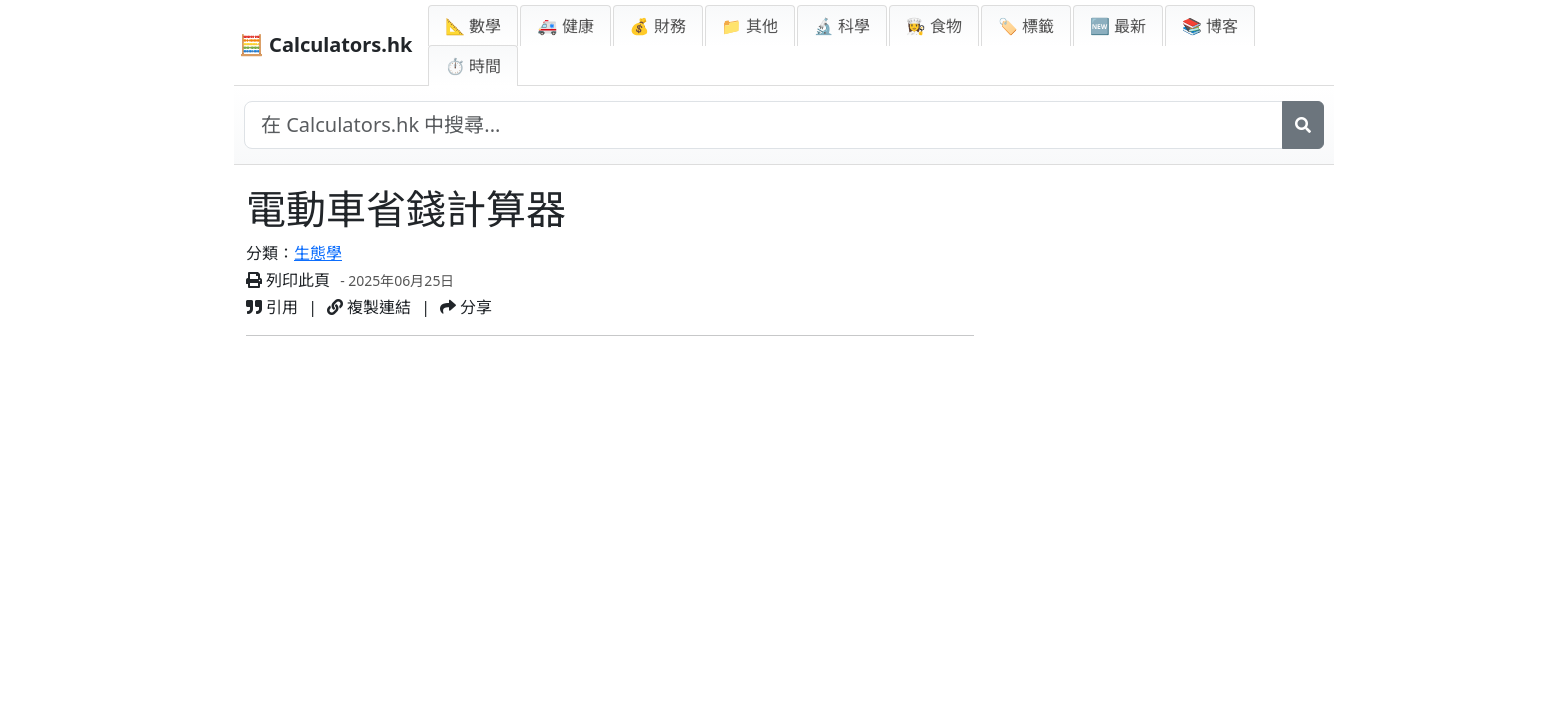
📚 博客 (1210, 26)
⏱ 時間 (473, 66)
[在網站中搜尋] (763, 125)
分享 (466, 307)
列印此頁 (288, 280)
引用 (272, 307)
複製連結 (369, 307)
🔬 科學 (842, 26)
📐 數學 (473, 26)
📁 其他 (750, 26)
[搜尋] (1303, 125)
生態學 (318, 253)
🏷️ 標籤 (1026, 26)
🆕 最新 (1118, 26)
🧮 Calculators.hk (325, 44)
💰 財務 (658, 26)
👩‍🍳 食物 (934, 26)
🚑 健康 (565, 26)
